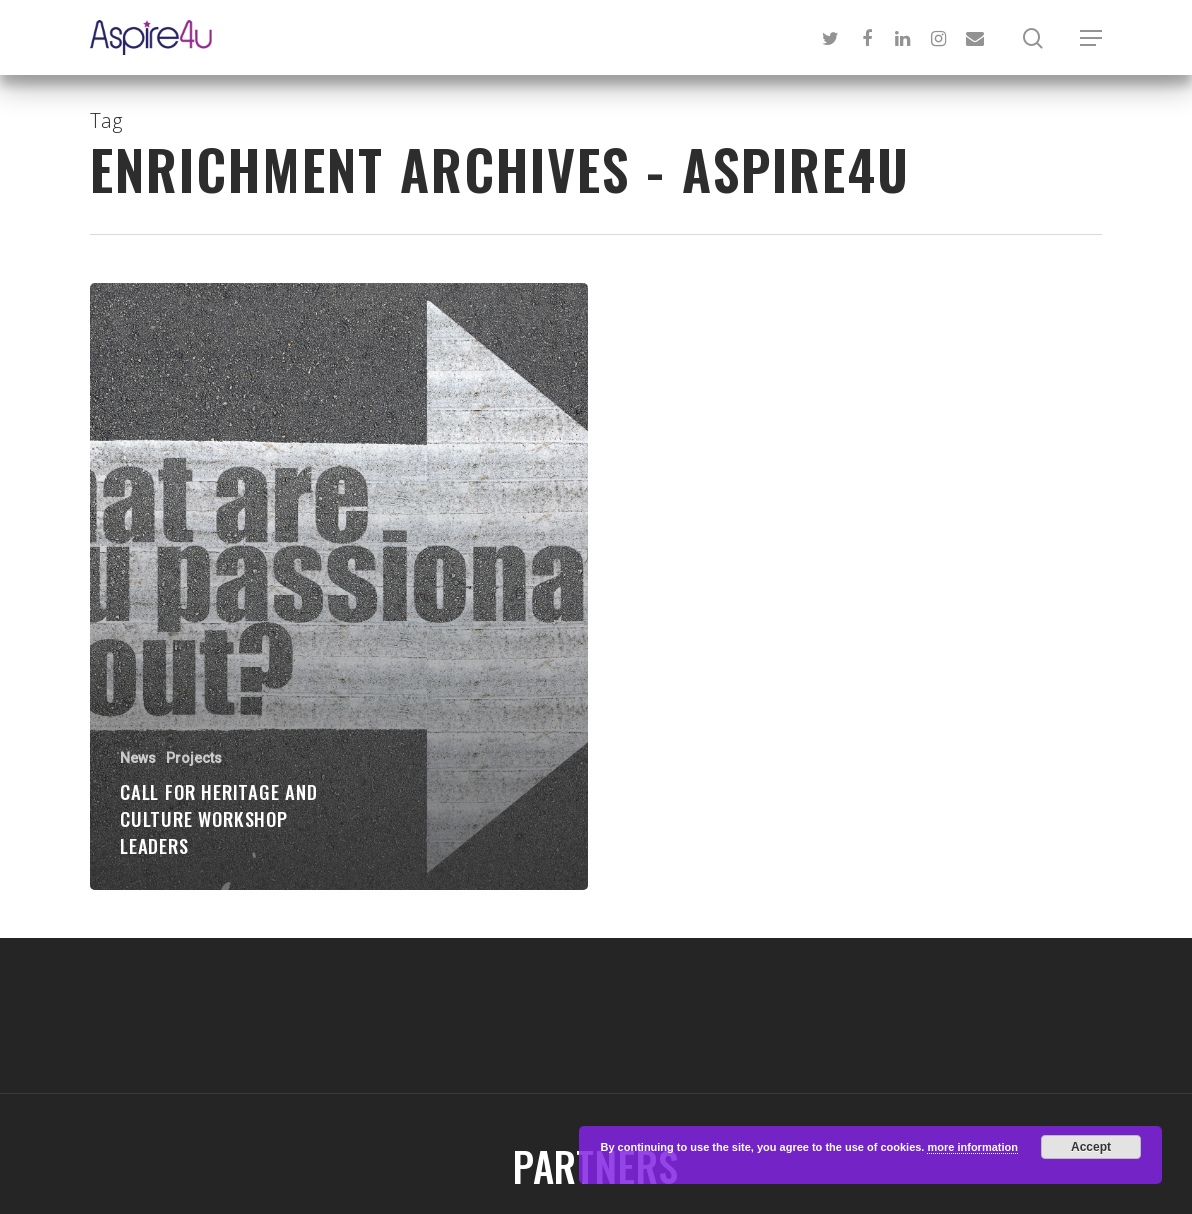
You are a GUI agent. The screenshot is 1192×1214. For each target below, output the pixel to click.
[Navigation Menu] (1091, 38)
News (138, 758)
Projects (194, 758)
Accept (1091, 1147)
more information (972, 1147)
